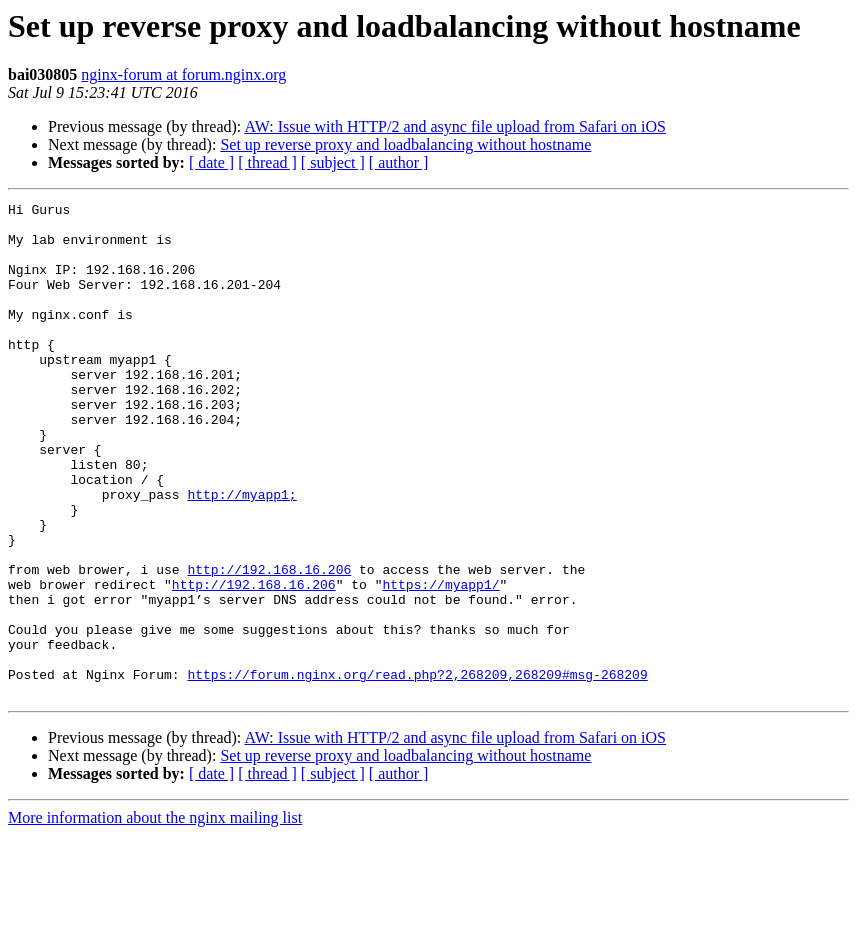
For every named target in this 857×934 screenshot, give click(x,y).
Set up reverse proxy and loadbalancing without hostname (405, 144)
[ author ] (399, 162)
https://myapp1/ (440, 662)
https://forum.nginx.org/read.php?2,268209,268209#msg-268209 (417, 770)
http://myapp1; (241, 554)
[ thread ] (267, 162)
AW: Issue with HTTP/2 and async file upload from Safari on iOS (455, 126)
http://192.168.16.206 (269, 644)
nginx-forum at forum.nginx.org (183, 74)
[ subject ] (333, 162)
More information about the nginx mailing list (155, 916)
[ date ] (211, 162)
